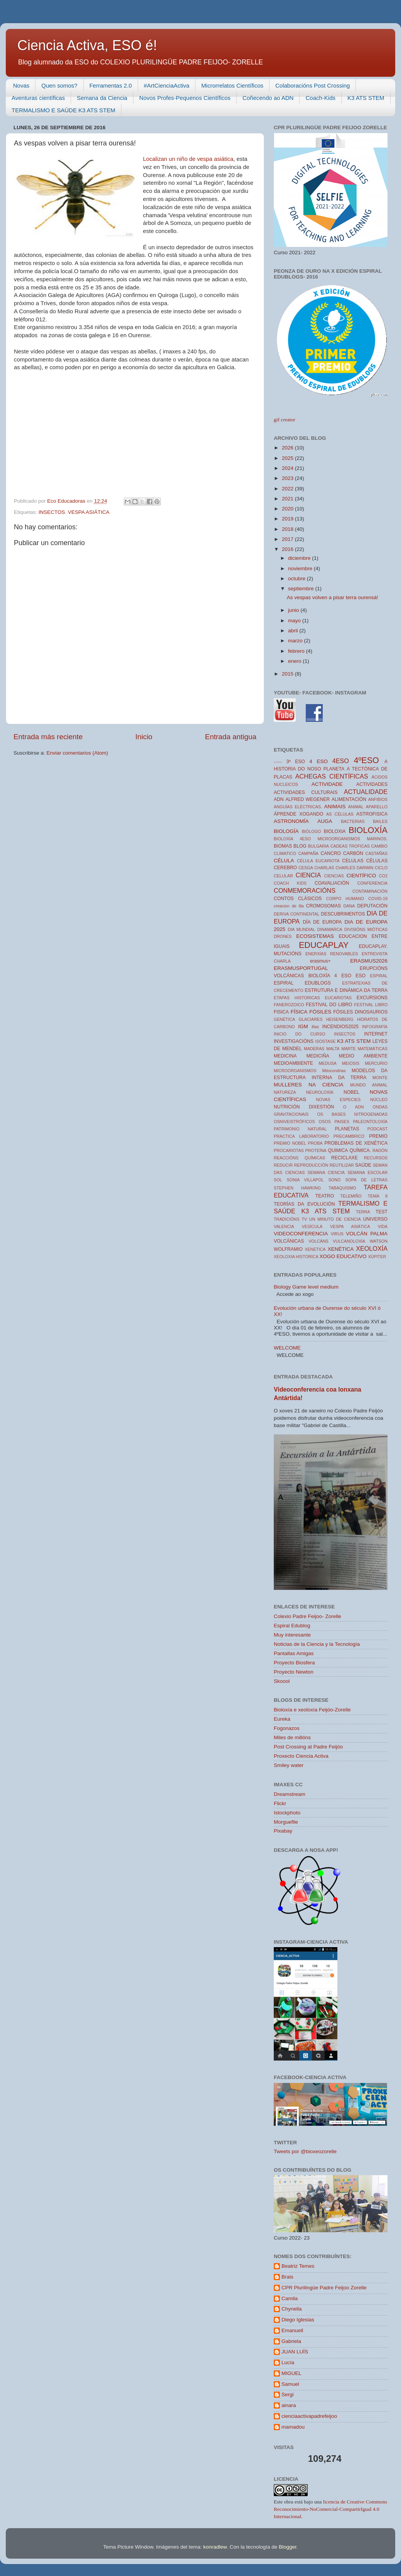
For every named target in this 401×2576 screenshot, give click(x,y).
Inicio (143, 737)
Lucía (287, 2362)
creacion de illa (289, 906)
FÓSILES (320, 1012)
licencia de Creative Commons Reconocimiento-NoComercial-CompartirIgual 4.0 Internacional (330, 2509)
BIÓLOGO (311, 831)
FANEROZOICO (289, 1004)
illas (315, 1026)
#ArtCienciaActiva (166, 85)
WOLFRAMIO (288, 1249)
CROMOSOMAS (323, 906)
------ (278, 761)
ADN (279, 799)
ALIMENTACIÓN (349, 799)
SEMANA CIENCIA (326, 1172)
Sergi (287, 2394)
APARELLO (377, 806)
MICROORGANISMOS (295, 1070)
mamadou (293, 2427)
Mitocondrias (334, 1070)
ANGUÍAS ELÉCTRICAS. (298, 806)
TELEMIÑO (350, 1196)
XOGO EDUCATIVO (343, 1256)
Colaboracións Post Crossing (312, 85)
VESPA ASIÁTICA (89, 512)
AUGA (324, 821)
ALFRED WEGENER (307, 799)
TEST (382, 1212)
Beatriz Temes (297, 2266)
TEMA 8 (378, 1196)
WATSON (379, 1241)
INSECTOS (52, 512)
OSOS (325, 1121)
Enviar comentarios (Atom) (77, 753)
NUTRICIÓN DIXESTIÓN (304, 1107)
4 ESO (318, 761)
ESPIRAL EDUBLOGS (302, 983)
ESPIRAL (379, 975)
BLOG (300, 846)
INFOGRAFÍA (375, 1026)
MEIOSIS (350, 1063)
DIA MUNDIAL (301, 929)
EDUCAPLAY (324, 945)
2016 (288, 549)
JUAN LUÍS (294, 2352)
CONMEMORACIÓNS (304, 890)
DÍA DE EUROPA (322, 922)
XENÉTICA (341, 1249)
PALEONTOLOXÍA (370, 1121)
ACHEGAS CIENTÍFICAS (331, 776)
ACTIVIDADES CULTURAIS (305, 792)
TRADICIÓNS (287, 1219)
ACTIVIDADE (327, 784)
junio (294, 610)
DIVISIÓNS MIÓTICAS (366, 929)
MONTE (380, 1077)
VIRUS (337, 1233)
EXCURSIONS (372, 997)
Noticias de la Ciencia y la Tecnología (317, 1644)
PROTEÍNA (316, 1150)
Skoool (282, 1681)
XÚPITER (377, 1256)
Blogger (288, 2547)
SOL (278, 1179)
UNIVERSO (375, 1219)
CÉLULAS (377, 860)
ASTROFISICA (372, 814)
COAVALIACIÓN (332, 883)
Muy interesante (292, 1635)
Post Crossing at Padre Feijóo (308, 1747)
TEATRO (324, 1196)
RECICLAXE (344, 1157)
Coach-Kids (320, 98)
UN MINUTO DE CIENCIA (335, 1219)
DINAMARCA (329, 929)
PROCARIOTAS (289, 1150)
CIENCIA (308, 875)
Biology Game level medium (306, 1287)
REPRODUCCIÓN (311, 1165)
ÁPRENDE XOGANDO (298, 814)
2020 (288, 509)
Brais (287, 2277)
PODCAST (377, 1129)
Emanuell (292, 2330)
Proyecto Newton (293, 1672)
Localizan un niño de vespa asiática (188, 159)
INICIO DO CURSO (299, 1034)
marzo (296, 641)
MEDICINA (285, 1056)
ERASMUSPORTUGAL (301, 968)
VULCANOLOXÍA (349, 1241)
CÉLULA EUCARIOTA (318, 860)
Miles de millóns (292, 1737)
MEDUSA (328, 1063)
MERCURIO (376, 1063)
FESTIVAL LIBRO (371, 1004)
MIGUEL (291, 2373)
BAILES (380, 821)
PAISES (341, 1121)
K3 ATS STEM (365, 98)
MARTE (348, 1048)
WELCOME (287, 1348)
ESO (361, 975)
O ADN (353, 1107)
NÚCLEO (379, 1099)
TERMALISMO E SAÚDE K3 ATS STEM (63, 110)
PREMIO (378, 1136)
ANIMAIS (335, 806)
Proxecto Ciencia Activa (301, 1756)
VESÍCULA (312, 1226)
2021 (288, 499)
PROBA (315, 1143)
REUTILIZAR (342, 1165)
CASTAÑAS (377, 853)
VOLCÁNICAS (289, 1241)
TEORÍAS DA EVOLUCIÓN (304, 1204)
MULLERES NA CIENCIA (308, 1085)
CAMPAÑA (308, 853)
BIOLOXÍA (368, 830)
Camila (289, 2298)
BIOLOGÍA (286, 831)
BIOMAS (283, 846)
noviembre (301, 568)
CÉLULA (284, 860)
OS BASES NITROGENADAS (352, 1114)
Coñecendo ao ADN (268, 98)
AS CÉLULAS (340, 814)
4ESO (340, 760)
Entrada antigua (230, 737)
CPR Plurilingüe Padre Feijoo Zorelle (324, 2288)
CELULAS (352, 860)
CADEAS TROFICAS (350, 846)
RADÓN (380, 1150)
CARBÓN (353, 853)
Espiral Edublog (292, 1625)
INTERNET (376, 1034)
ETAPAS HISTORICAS (297, 997)
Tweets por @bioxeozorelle (305, 2151)
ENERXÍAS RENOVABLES (331, 953)
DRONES (282, 936)
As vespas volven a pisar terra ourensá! (332, 597)
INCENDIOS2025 (340, 1026)
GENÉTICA (284, 1019)
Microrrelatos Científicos (232, 85)
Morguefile (286, 1822)
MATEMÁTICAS (373, 1048)
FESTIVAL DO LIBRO (329, 1004)
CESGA (305, 867)
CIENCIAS (334, 875)
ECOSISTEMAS (315, 936)
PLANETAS (347, 1129)
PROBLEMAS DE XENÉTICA (356, 1143)
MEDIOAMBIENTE (293, 1063)
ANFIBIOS (378, 799)
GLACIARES (311, 1019)
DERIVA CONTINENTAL (296, 914)
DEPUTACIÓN (372, 906)
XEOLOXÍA (372, 1248)
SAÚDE (363, 1165)
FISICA (281, 1012)
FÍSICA (299, 1012)
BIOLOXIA (335, 831)
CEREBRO (285, 867)
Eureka (282, 1719)
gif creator (284, 419)
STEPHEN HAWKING (297, 1188)
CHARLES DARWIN (354, 867)
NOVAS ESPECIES (338, 1099)
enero (295, 661)
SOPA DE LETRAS (366, 1179)
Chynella (291, 2309)
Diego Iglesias (297, 2320)
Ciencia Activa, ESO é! (87, 45)
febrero (297, 651)
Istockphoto (287, 1813)
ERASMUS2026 (369, 961)
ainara (288, 2405)
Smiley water (288, 1765)
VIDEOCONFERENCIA (301, 1233)
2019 (288, 519)
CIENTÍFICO (361, 875)
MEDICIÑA (317, 1056)
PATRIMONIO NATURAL (300, 1129)
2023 (288, 478)
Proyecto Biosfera (294, 1663)
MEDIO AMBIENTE (363, 1056)
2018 (288, 529)
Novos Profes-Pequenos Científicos (185, 98)
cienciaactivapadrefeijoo (309, 2416)
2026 (288, 448)
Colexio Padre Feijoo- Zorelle (307, 1616)
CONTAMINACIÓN (370, 891)
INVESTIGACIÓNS (293, 1041)
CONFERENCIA (372, 883)
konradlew (215, 2547)
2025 (288, 458)
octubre (297, 578)
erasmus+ (320, 961)
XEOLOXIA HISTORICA (296, 1256)
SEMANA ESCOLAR (367, 1172)
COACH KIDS (290, 883)
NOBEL (351, 1092)
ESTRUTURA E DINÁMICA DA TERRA (346, 990)
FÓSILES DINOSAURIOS (360, 1012)
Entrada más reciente (48, 737)
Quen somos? (59, 85)
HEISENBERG (340, 1019)
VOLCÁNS (318, 1241)
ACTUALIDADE (366, 791)
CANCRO (330, 853)
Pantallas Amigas (294, 1653)
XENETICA (315, 1249)
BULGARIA (318, 846)
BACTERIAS (352, 821)
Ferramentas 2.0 (110, 85)
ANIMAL (356, 806)
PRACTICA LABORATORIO (301, 1136)
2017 (288, 539)
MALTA (332, 1048)
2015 (288, 674)
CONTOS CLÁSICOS (298, 898)
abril (293, 630)
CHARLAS (324, 867)
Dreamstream (289, 1794)
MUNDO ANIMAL (369, 1085)
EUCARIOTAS (338, 997)
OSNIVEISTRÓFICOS (294, 1121)
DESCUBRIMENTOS (343, 914)
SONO (335, 1179)
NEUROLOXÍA (320, 1092)
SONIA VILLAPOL (305, 1179)
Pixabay (283, 1831)
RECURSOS (376, 1157)
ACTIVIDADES (372, 784)
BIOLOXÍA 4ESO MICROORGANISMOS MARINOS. (331, 838)
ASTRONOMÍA (291, 821)
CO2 (383, 875)
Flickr (280, 1803)
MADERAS (314, 1048)
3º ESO (295, 761)
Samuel (290, 2384)
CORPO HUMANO (345, 898)
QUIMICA (338, 1150)
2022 (288, 489)
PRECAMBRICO (349, 1136)
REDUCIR (283, 1165)
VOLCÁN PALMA (367, 1233)
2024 (288, 468)
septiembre (301, 588)
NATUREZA (285, 1092)
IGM (303, 1026)
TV (304, 1219)
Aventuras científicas (38, 98)
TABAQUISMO (342, 1188)
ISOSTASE (325, 1041)
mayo (295, 620)
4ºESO (366, 760)
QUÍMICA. (360, 1150)
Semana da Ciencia (102, 98)
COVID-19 (378, 898)
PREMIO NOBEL (290, 1143)
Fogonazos (287, 1728)
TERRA (363, 1211)
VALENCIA (284, 1226)
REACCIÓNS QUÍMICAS (299, 1157)
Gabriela (291, 2341)
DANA (349, 906)
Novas (21, 85)
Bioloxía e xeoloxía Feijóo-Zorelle (312, 1710)
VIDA (383, 1226)
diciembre (300, 558)
